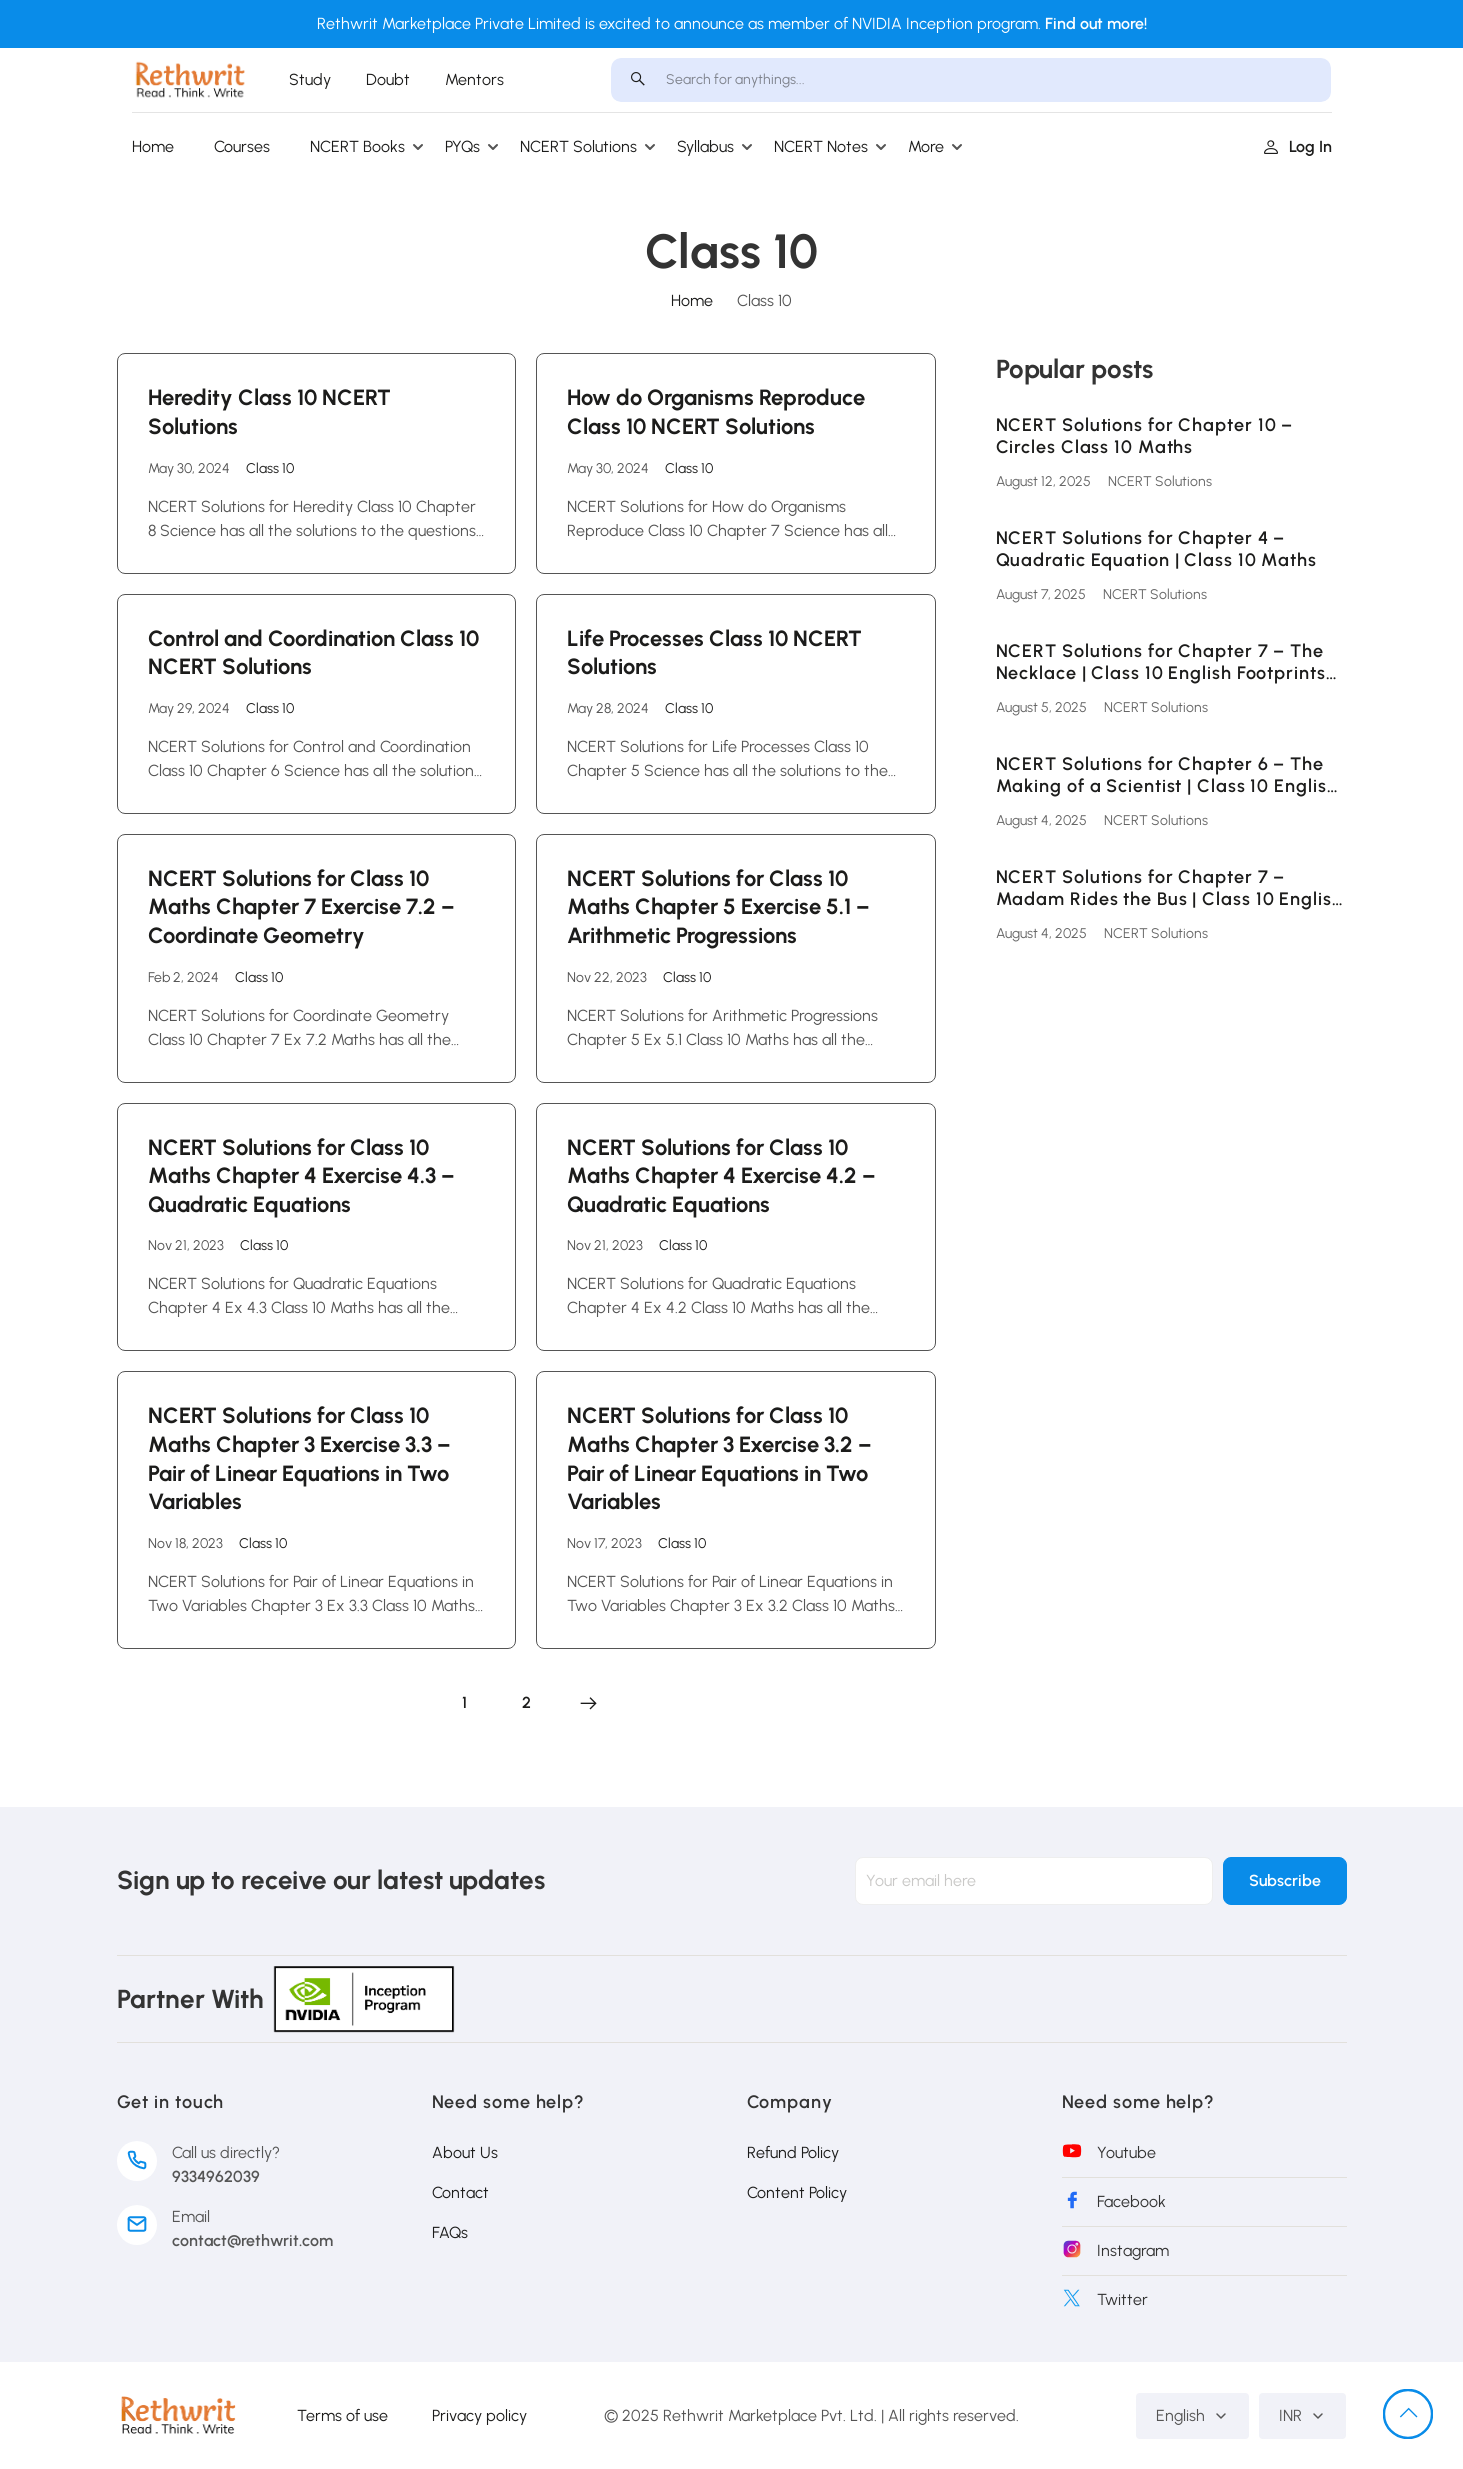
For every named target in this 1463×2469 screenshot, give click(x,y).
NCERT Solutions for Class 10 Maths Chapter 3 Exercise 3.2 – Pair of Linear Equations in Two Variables (719, 1458)
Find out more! (1096, 23)
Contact (460, 2192)
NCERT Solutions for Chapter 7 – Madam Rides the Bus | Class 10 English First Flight (1169, 888)
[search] (638, 80)
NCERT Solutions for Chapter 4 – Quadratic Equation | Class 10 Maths (1157, 549)
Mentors (474, 79)
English (1192, 2415)
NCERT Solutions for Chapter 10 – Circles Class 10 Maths (1145, 436)
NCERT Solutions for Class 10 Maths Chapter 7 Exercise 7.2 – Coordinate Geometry (301, 907)
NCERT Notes (821, 146)
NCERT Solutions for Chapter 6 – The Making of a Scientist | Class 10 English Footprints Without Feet (1167, 775)
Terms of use (342, 2415)
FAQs (450, 2232)
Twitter (1122, 2299)
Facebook (1131, 2201)
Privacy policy (479, 2415)
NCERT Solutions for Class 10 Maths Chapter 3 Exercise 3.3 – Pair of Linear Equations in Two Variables (299, 1458)
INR (1302, 2415)
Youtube (1126, 2152)
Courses (242, 146)
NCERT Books (357, 146)
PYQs (462, 146)
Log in (1297, 146)
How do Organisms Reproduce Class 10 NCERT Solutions (716, 412)
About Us (465, 2152)
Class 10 (270, 468)
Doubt (388, 79)
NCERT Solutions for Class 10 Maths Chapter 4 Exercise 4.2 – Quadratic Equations (721, 1176)
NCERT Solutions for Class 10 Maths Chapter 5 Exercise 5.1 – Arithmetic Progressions (718, 907)
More (926, 146)
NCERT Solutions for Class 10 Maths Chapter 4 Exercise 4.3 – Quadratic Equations (301, 1176)
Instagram (1133, 2250)
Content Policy (797, 2192)
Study (310, 79)
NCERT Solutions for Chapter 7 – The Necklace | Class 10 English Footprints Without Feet (1161, 662)
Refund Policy (793, 2152)
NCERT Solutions (578, 146)
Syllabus (705, 146)
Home (153, 146)
